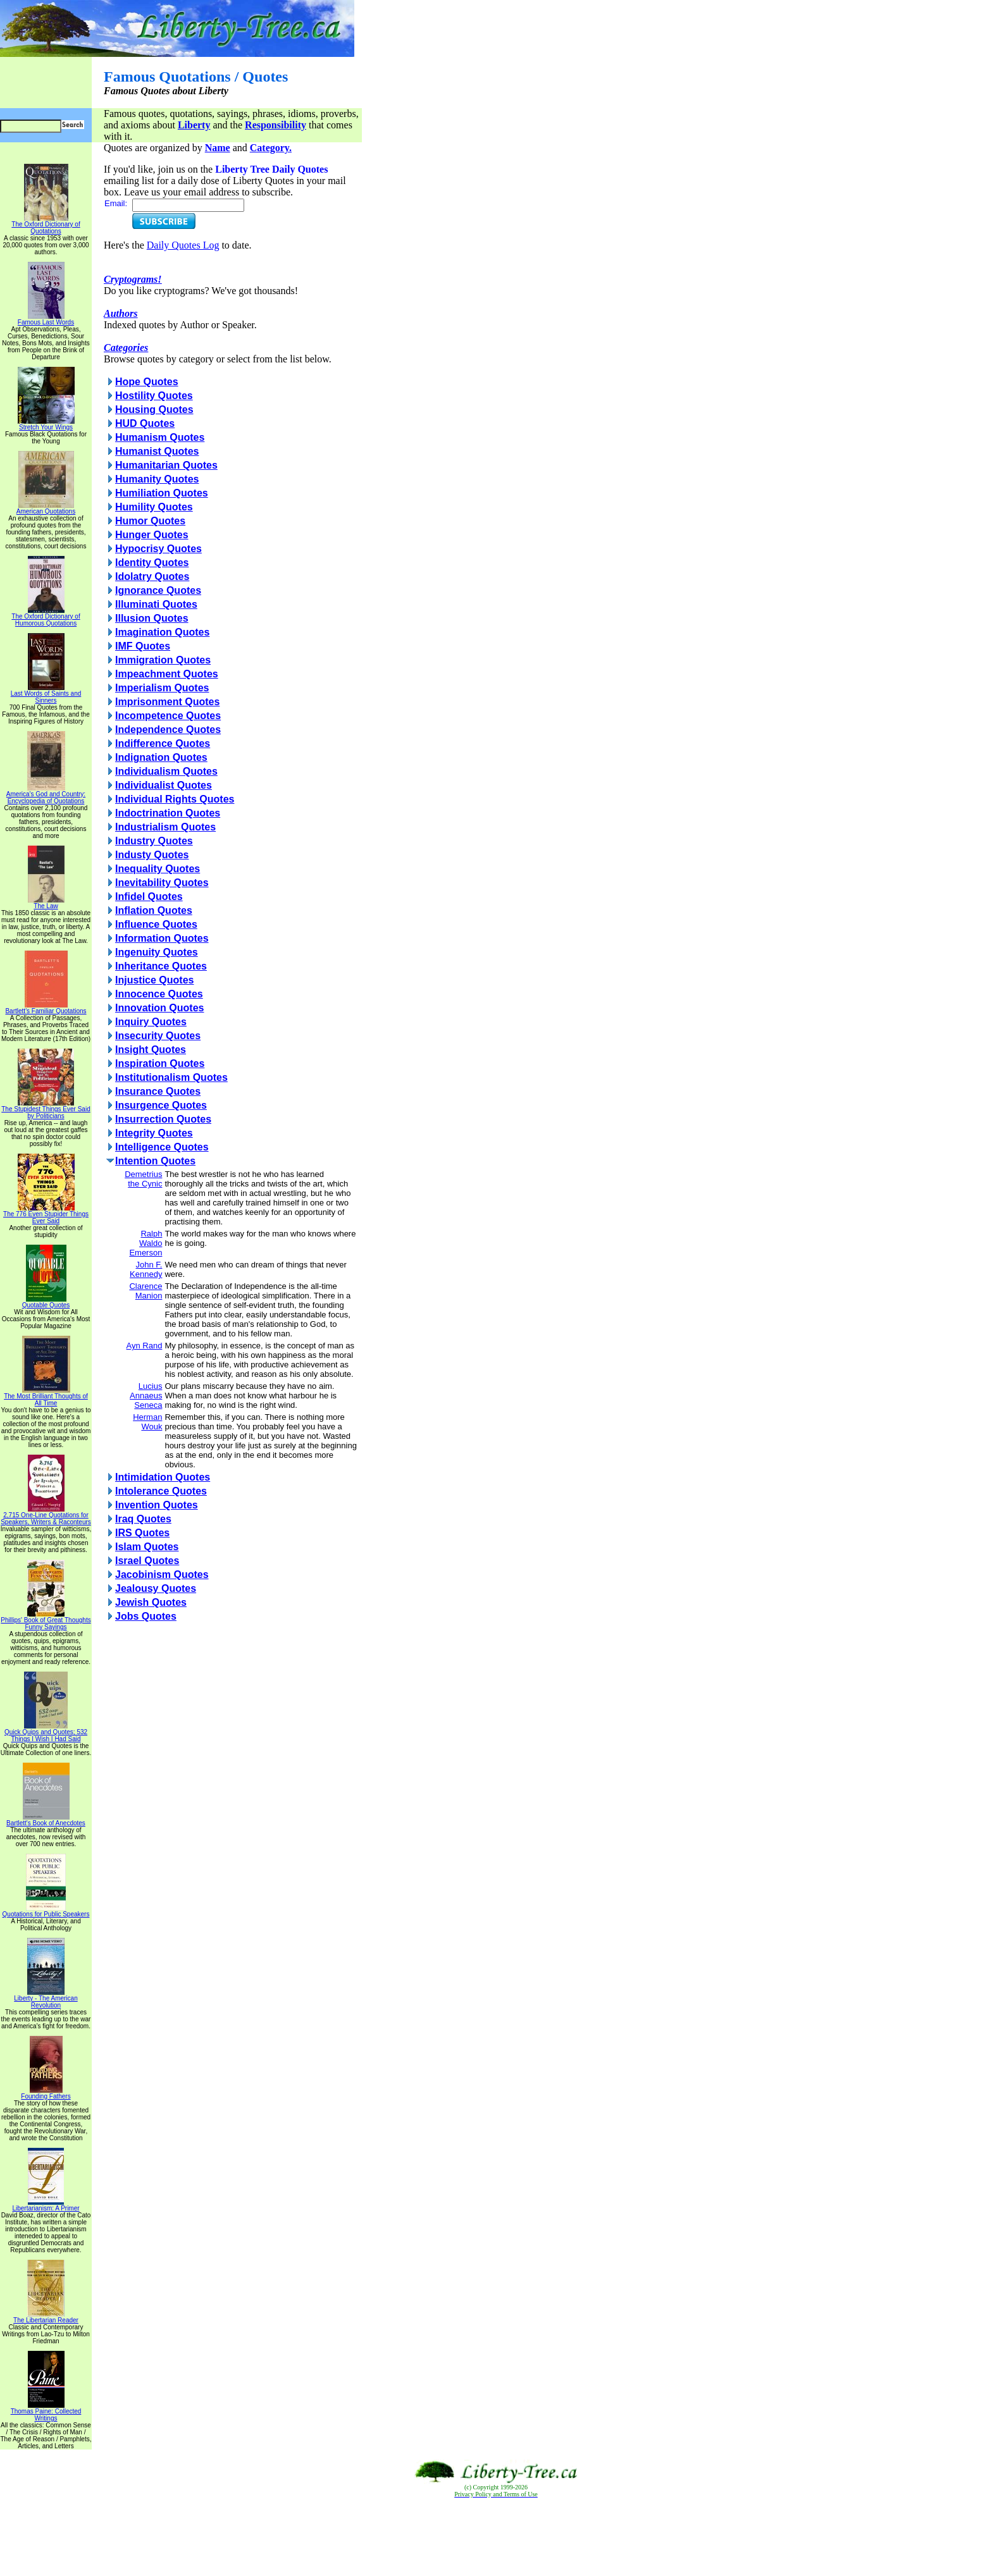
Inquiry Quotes (151, 1021)
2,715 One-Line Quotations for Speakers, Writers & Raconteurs (46, 1515)
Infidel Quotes (149, 896)
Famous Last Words (46, 319)
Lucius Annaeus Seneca (146, 1395)
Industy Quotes (152, 854)
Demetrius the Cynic (143, 1178)
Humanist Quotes (157, 451)
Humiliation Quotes (161, 493)
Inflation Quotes (153, 910)
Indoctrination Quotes (167, 813)
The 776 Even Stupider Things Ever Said (46, 1214)
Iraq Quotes (143, 1518)
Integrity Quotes (154, 1133)
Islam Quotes (146, 1546)
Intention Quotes (155, 1161)
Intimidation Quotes (162, 1477)
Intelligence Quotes (162, 1147)
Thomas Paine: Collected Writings (46, 2412)
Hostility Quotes (154, 395)
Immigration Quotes (163, 660)
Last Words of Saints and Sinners (46, 694)
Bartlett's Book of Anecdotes (45, 1820)
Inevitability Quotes (162, 882)
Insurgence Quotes (161, 1105)
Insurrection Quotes (163, 1119)
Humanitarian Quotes (166, 465)
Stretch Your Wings (46, 424)
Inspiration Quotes (159, 1063)
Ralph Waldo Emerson (145, 1243)
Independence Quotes (168, 729)
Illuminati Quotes (156, 604)
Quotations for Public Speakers (46, 1911)
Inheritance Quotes (161, 966)
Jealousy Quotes (155, 1588)
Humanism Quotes (159, 437)
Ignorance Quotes (158, 590)
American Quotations (45, 508)
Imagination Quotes (162, 632)
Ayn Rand (145, 1345)
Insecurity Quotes (158, 1035)
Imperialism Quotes (162, 687)
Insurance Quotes (158, 1091)
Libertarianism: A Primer (45, 2205)
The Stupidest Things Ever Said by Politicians (45, 1109)
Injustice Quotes (154, 980)
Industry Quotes (154, 840)
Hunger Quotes (152, 534)
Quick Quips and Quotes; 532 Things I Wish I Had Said (45, 1732)
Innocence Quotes (159, 994)
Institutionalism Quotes (171, 1077)
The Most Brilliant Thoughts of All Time (46, 1397)
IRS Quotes (142, 1532)
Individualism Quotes (166, 771)
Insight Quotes (150, 1049)
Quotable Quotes (46, 1302)
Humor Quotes (150, 520)
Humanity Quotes (157, 479)
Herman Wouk (147, 1421)
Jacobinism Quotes (162, 1574)
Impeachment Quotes (166, 674)
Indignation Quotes (161, 757)
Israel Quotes (147, 1560)
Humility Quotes (154, 507)
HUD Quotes (145, 423)
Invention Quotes (156, 1505)
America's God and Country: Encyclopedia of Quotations (45, 794)
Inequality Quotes (157, 868)
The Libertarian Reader (45, 2317)
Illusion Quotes (152, 618)
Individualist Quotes (163, 785)
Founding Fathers (45, 2093)
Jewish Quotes (151, 1602)
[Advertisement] (496, 2537)
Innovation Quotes (159, 1007)
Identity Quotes (152, 562)
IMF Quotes (142, 646)
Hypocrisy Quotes (158, 548)
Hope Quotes (146, 381)
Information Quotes (162, 938)
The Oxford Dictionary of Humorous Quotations (45, 617)
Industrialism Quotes (165, 827)
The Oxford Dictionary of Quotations (45, 225)
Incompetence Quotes (168, 715)
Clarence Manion (145, 1290)
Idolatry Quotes (152, 576)
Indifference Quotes (162, 743)
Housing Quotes (154, 409)
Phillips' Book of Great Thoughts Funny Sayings (45, 1620)
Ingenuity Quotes (156, 952)
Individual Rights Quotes (174, 799)
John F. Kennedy (146, 1269)
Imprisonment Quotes (167, 701)
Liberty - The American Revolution (45, 1999)
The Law (46, 903)
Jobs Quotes (146, 1616)
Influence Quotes (156, 924)
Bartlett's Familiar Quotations (45, 1008)
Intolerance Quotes (161, 1491)
